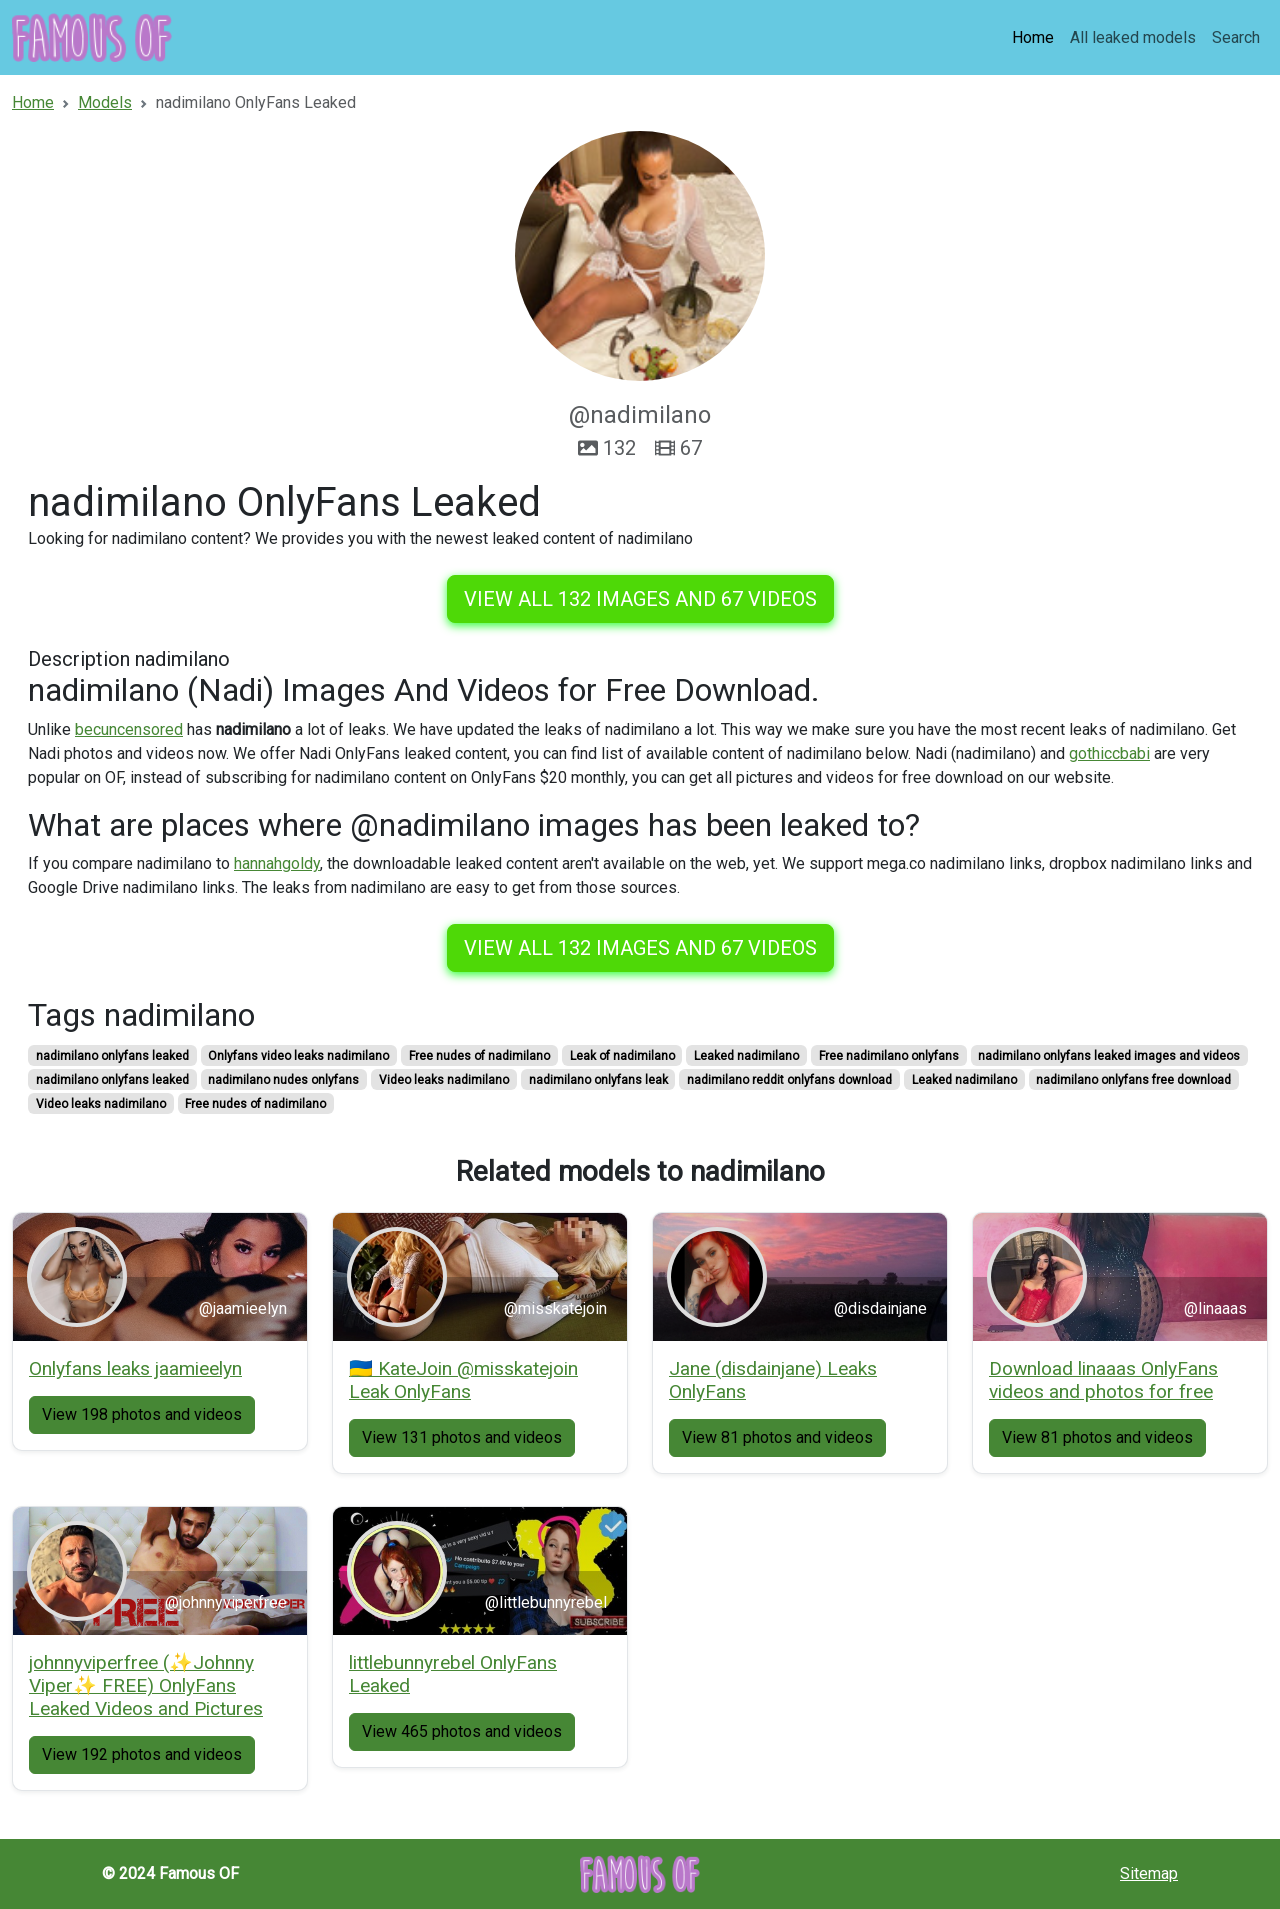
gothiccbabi (1109, 753)
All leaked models (1133, 37)
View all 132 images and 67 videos (640, 599)
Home (1033, 37)
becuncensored (129, 729)
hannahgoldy (277, 863)
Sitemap (1149, 1873)
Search (1236, 37)
